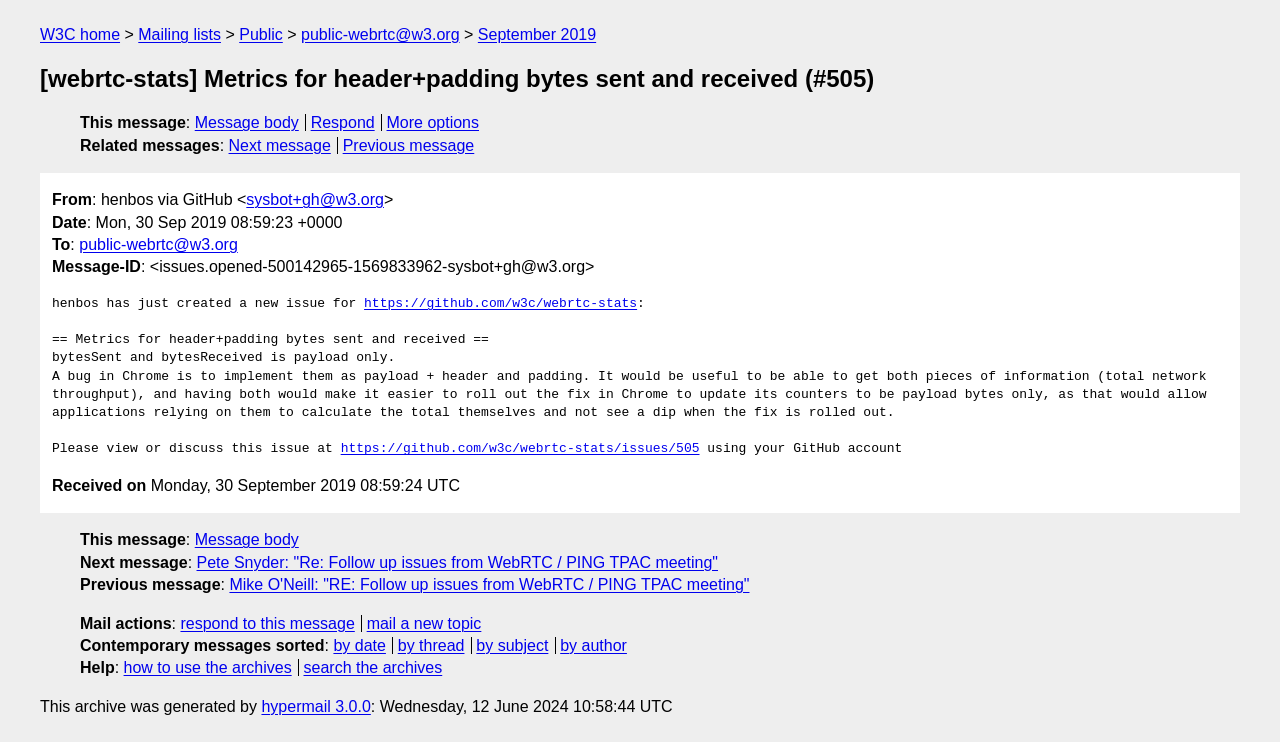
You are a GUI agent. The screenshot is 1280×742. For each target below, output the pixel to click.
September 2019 (537, 34)
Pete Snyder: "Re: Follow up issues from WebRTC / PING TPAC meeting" (457, 562)
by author (593, 645)
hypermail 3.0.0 (315, 706)
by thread (431, 645)
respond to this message (267, 623)
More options (433, 122)
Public (261, 34)
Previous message (409, 145)
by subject (512, 645)
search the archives (373, 667)
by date (359, 645)
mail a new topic (424, 623)
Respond (343, 122)
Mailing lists (179, 34)
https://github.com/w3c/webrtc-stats (500, 304)
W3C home (80, 34)
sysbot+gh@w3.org (315, 199)
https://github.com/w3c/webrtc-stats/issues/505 (520, 449)
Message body (247, 122)
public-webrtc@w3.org (380, 34)
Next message (280, 145)
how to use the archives (208, 667)
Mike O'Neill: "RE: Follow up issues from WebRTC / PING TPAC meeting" (489, 584)
